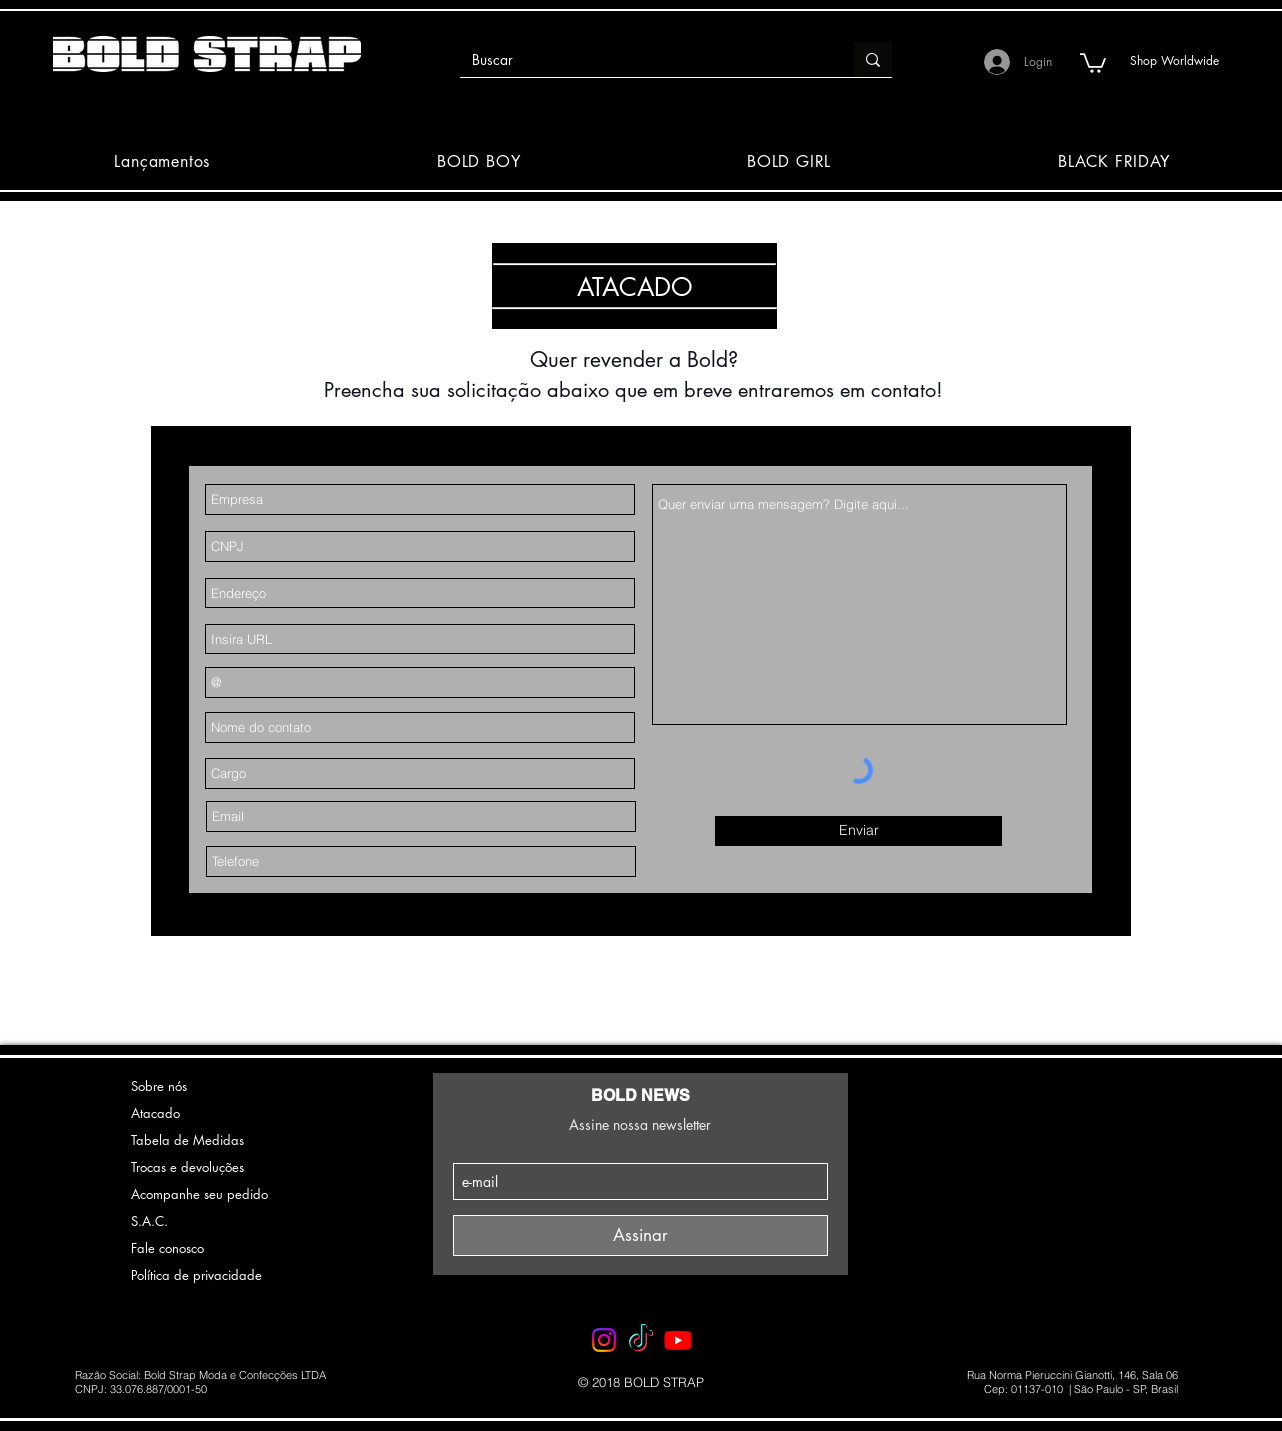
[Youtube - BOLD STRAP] (678, 1340)
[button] (1093, 62)
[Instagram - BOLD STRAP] (604, 1340)
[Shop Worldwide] (1174, 60)
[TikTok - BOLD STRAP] (641, 1340)
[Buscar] (642, 60)
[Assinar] (640, 1235)
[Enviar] (858, 831)
